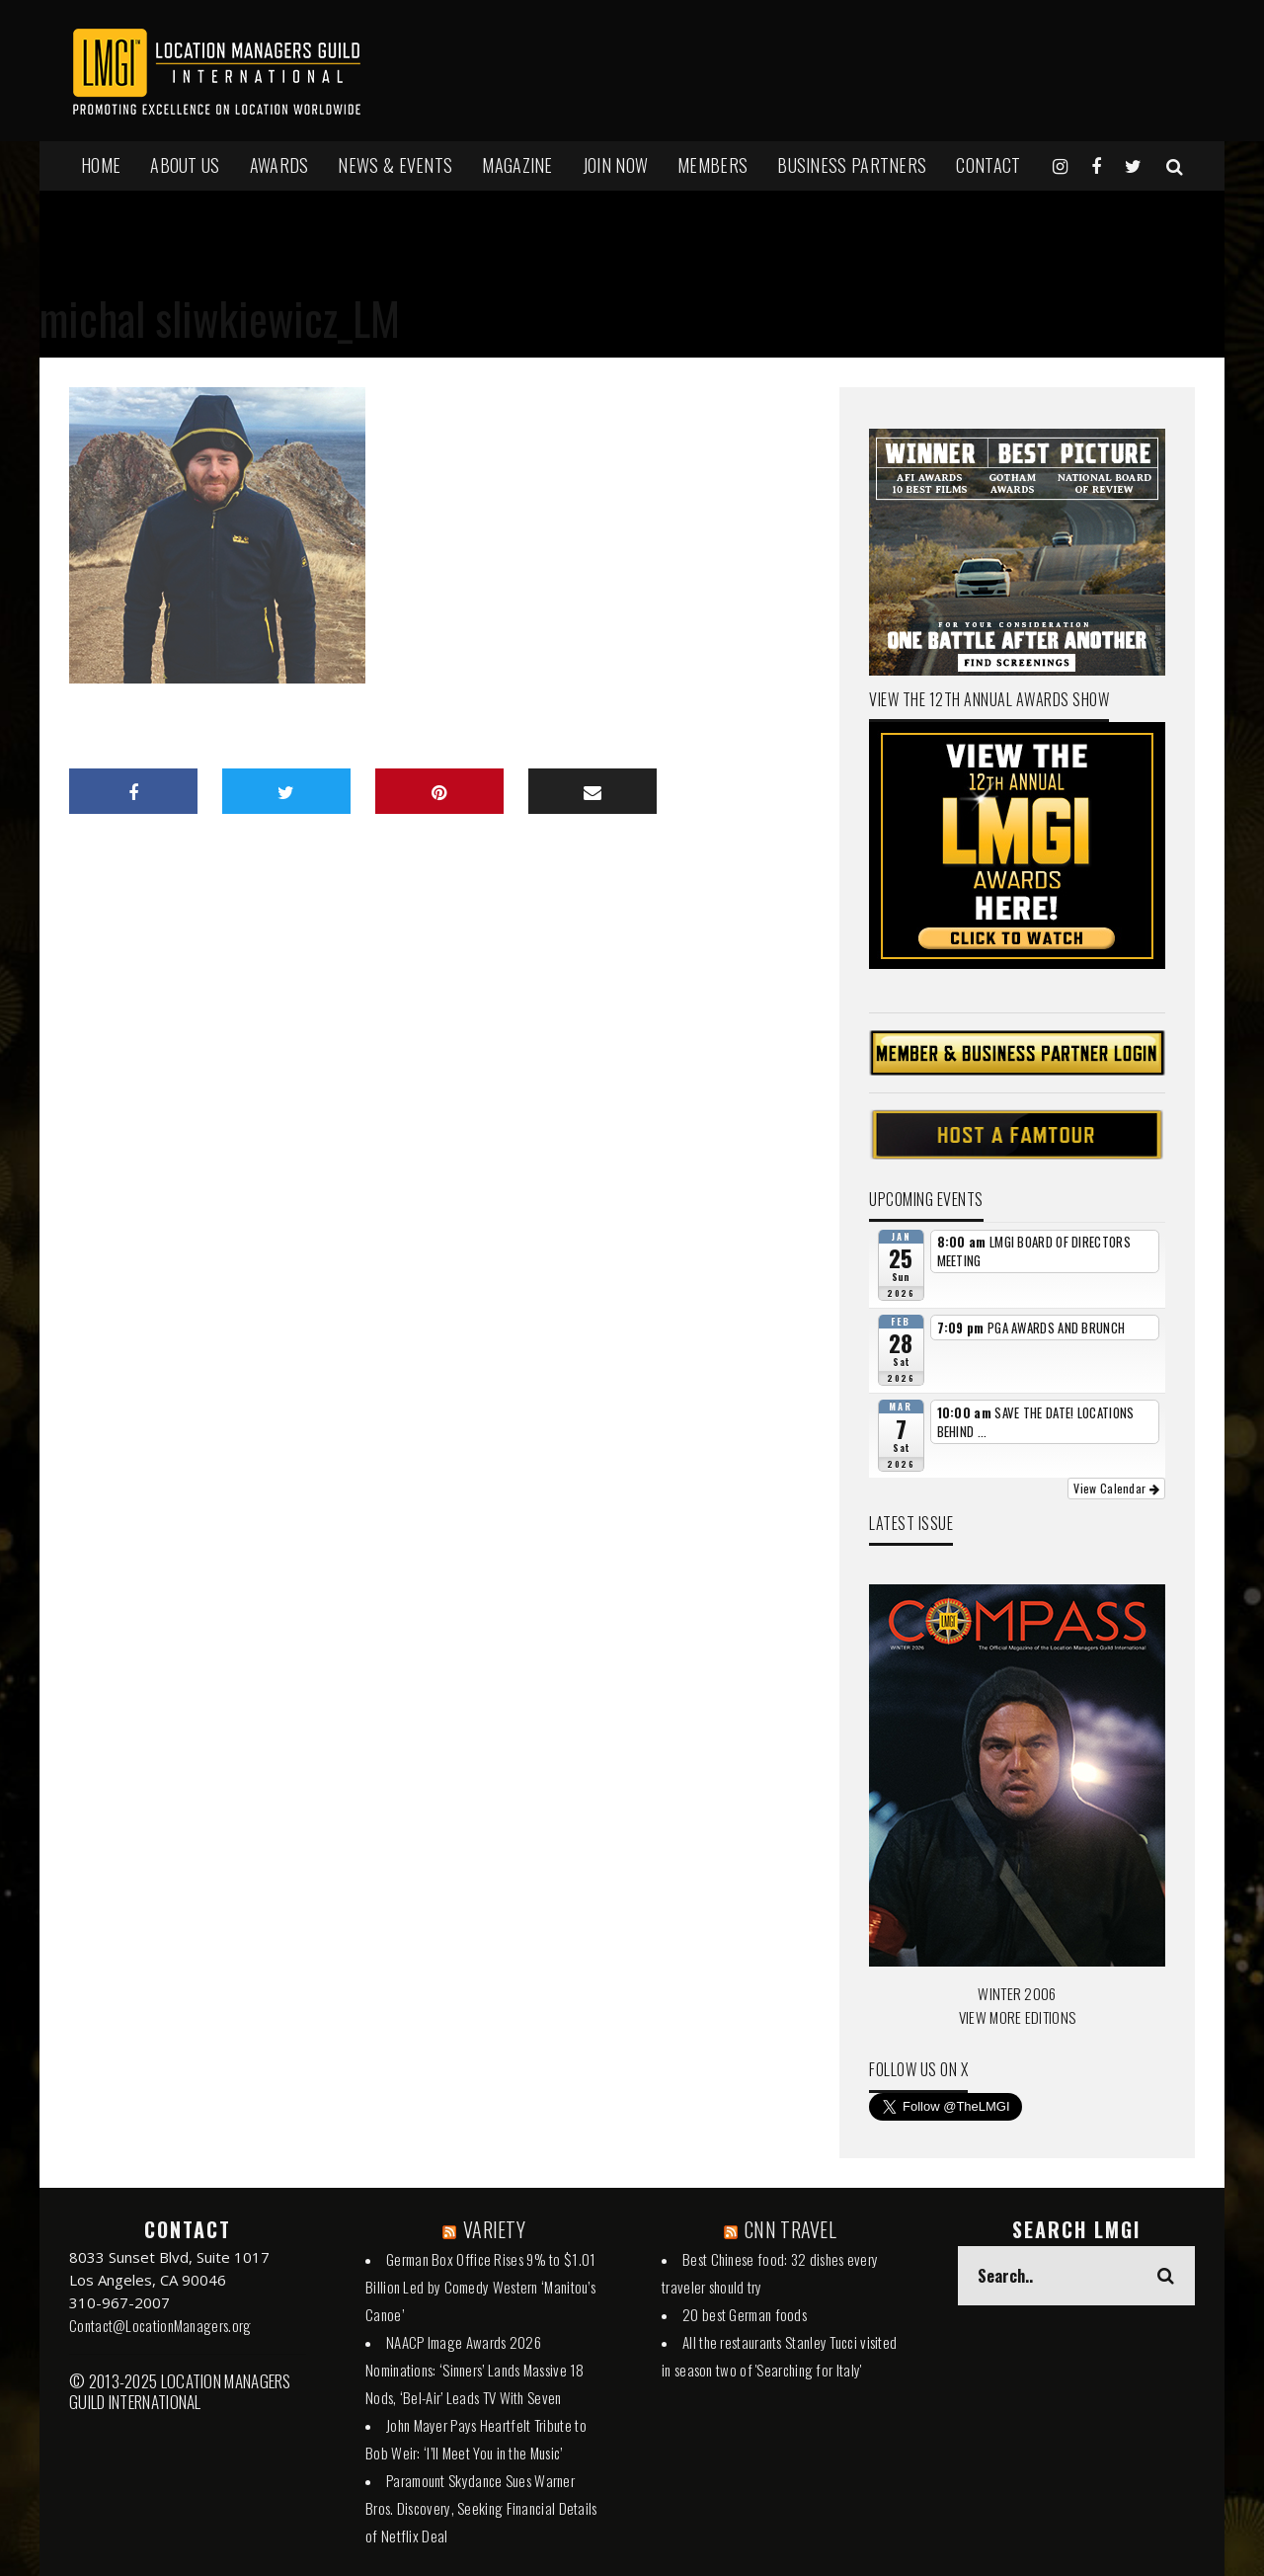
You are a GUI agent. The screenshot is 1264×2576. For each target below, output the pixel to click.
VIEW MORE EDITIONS (1017, 2017)
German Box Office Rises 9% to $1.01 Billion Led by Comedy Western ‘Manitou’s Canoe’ (480, 2286)
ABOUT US (184, 165)
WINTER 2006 (1017, 1993)
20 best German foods (744, 2314)
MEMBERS (712, 165)
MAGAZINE (517, 165)
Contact (988, 165)
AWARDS (279, 165)
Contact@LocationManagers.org (160, 2325)
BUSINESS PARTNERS (851, 165)
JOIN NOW (615, 165)
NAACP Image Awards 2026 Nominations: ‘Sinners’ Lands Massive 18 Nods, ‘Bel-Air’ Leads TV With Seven (475, 2369)
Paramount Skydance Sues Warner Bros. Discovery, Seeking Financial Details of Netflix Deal (481, 2507)
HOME (100, 165)
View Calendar (1116, 1488)
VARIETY (494, 2229)
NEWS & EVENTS (395, 165)
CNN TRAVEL (790, 2229)
